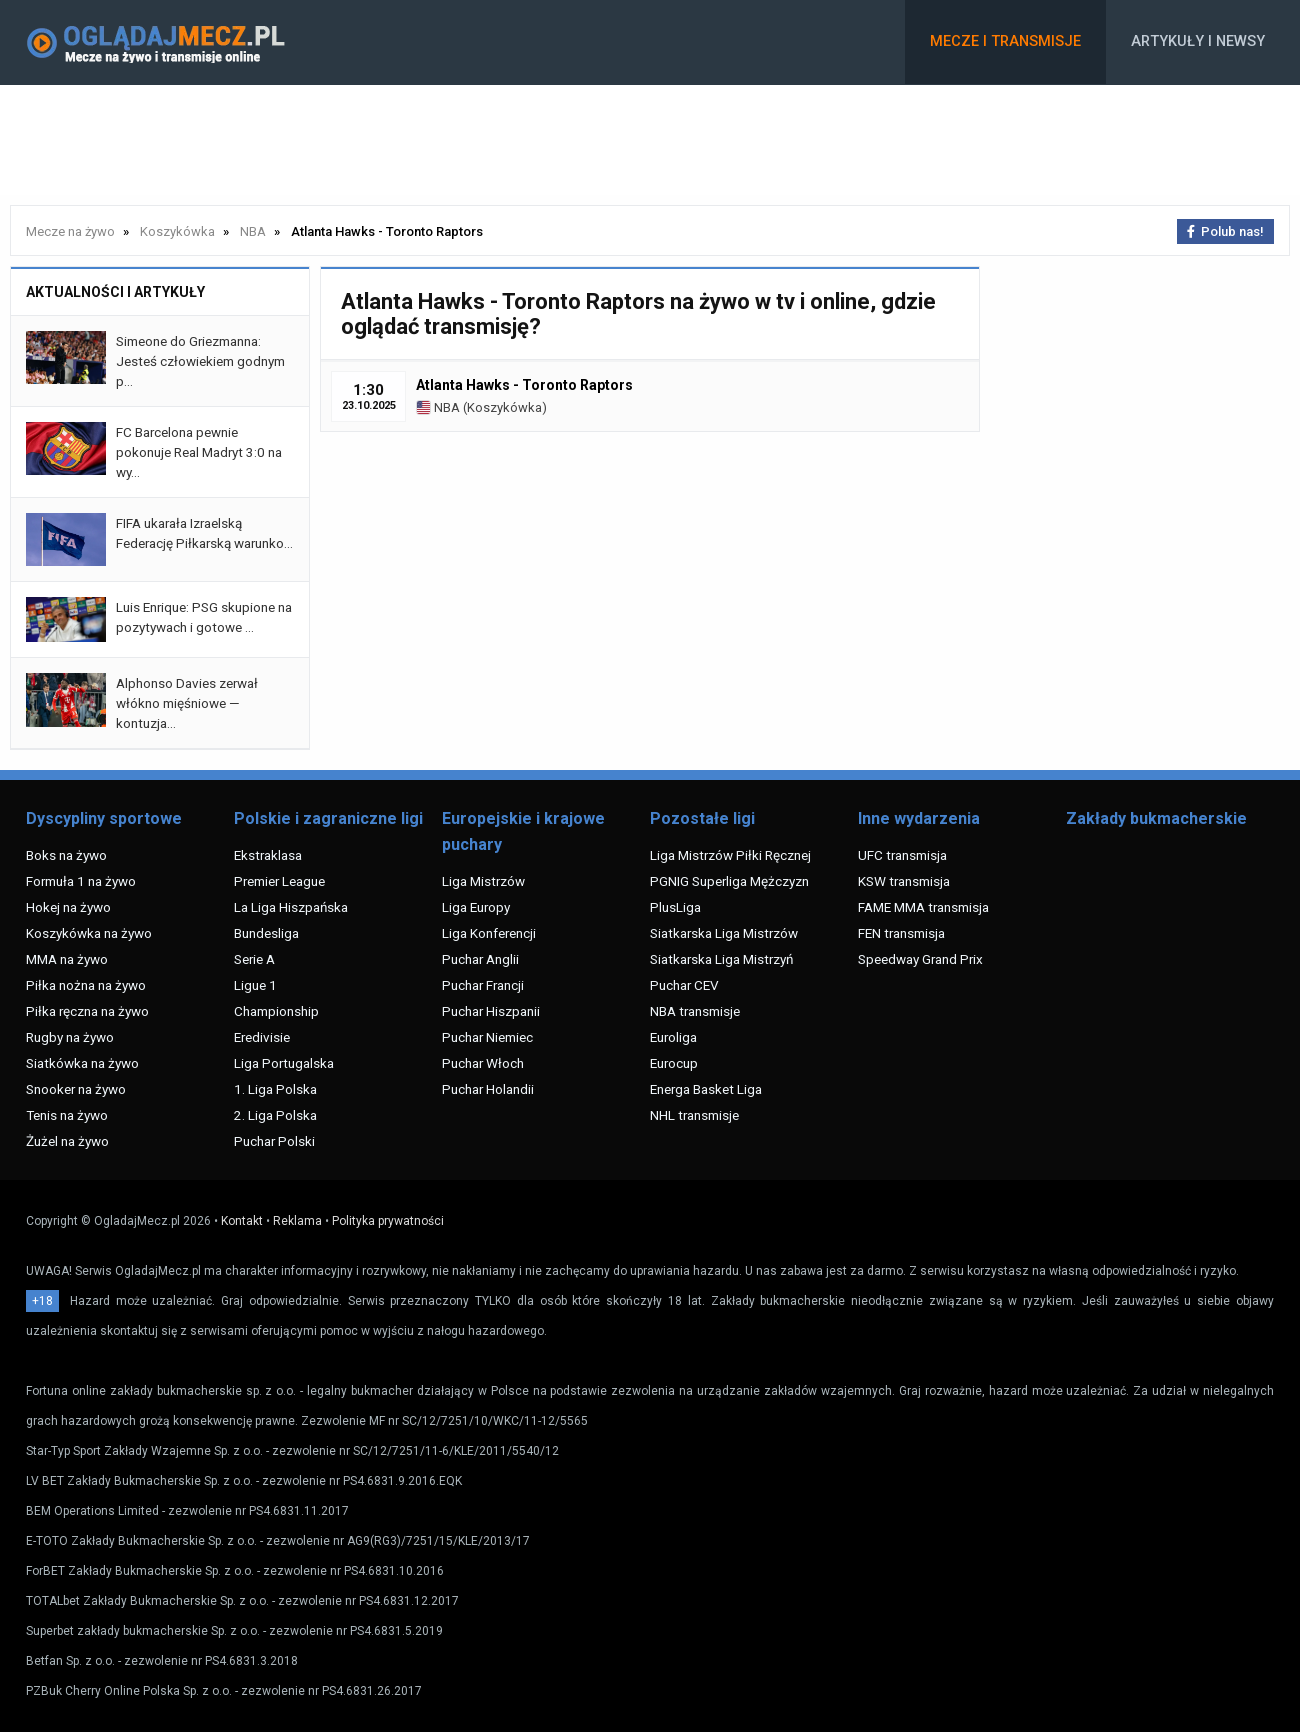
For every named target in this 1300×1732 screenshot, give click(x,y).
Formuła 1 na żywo (81, 881)
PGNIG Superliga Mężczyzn (729, 881)
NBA (438, 407)
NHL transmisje (694, 1115)
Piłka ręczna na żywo (87, 1011)
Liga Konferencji (489, 933)
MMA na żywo (67, 959)
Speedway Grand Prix (920, 959)
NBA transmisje (695, 1011)
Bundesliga (266, 933)
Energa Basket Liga (706, 1089)
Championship (276, 1011)
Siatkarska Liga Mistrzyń (721, 959)
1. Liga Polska (275, 1089)
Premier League (279, 881)
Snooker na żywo (76, 1089)
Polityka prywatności (388, 1221)
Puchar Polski (274, 1141)
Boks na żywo (66, 855)
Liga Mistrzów (483, 881)
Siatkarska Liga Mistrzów (724, 933)
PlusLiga (675, 907)
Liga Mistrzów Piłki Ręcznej (730, 855)
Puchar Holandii (488, 1089)
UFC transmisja (902, 855)
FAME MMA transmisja (923, 907)
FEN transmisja (901, 933)
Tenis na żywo (67, 1115)
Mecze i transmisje (1005, 41)
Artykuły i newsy (1198, 41)
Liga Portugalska (284, 1063)
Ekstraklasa (268, 855)
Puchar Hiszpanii (491, 1011)
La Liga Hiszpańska (291, 907)
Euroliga (673, 1037)
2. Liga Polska (275, 1115)
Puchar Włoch (483, 1063)
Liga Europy (476, 907)
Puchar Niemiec (487, 1037)
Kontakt (242, 1221)
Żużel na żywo (67, 1141)
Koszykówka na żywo (89, 933)
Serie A (254, 959)
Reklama (297, 1221)
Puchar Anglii (480, 959)
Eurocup (674, 1063)
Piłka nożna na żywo (86, 985)
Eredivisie (262, 1037)
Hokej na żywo (68, 907)
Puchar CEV (684, 985)
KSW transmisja (904, 881)
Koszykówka (504, 407)
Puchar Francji (483, 985)
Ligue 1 (255, 985)
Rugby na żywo (70, 1037)
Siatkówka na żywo (82, 1063)
